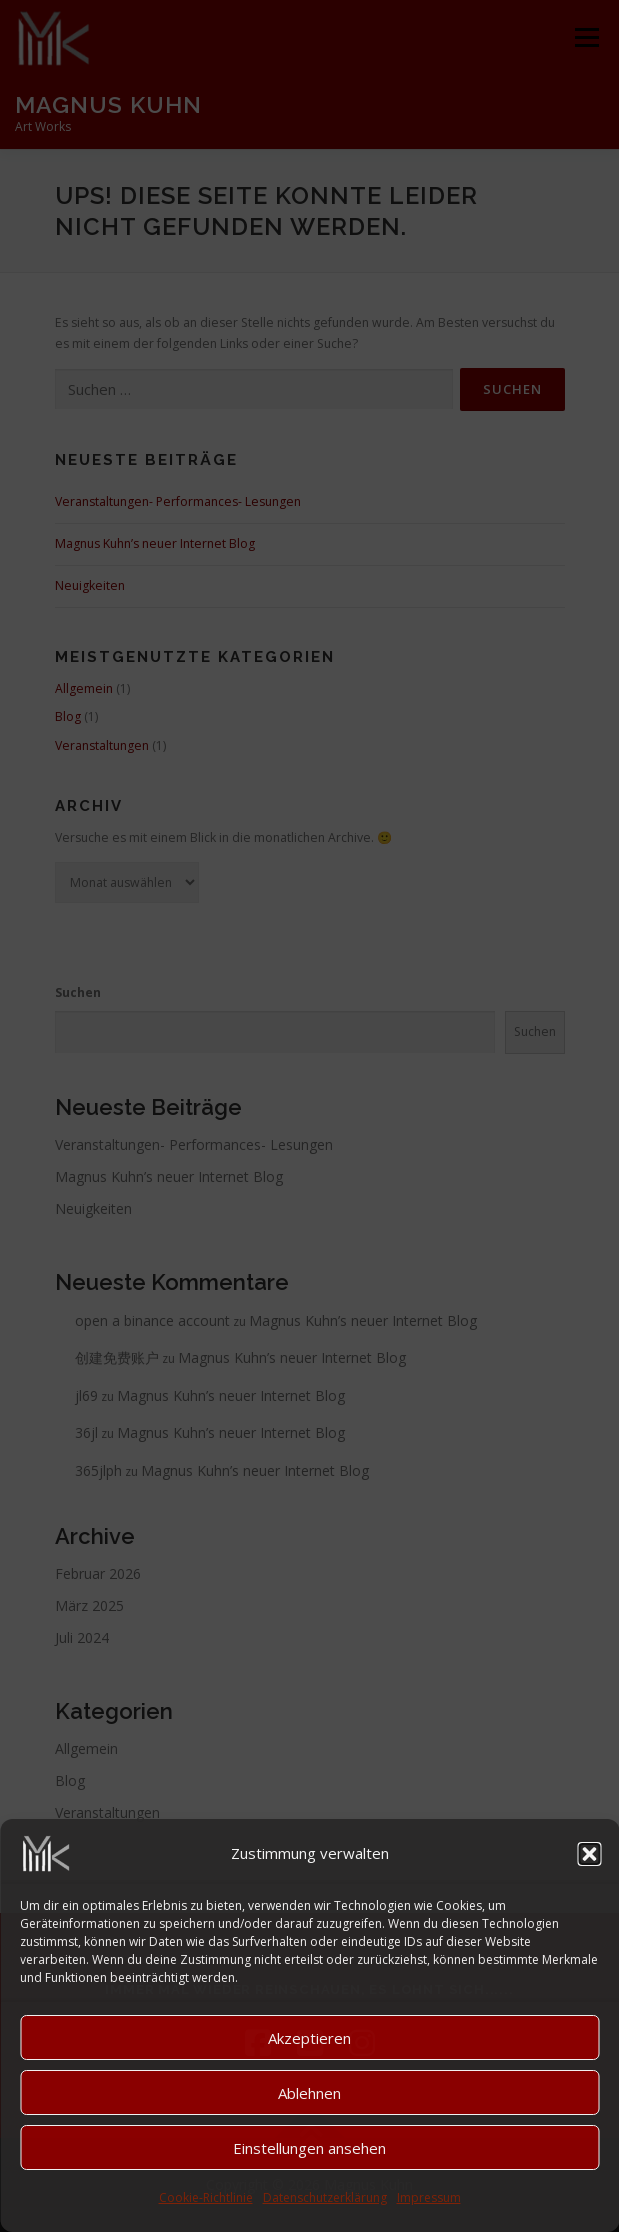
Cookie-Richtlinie (206, 2197)
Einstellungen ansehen (309, 2148)
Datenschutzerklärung (325, 2197)
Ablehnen (309, 2093)
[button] (589, 1854)
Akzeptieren (309, 2038)
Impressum (429, 2197)
